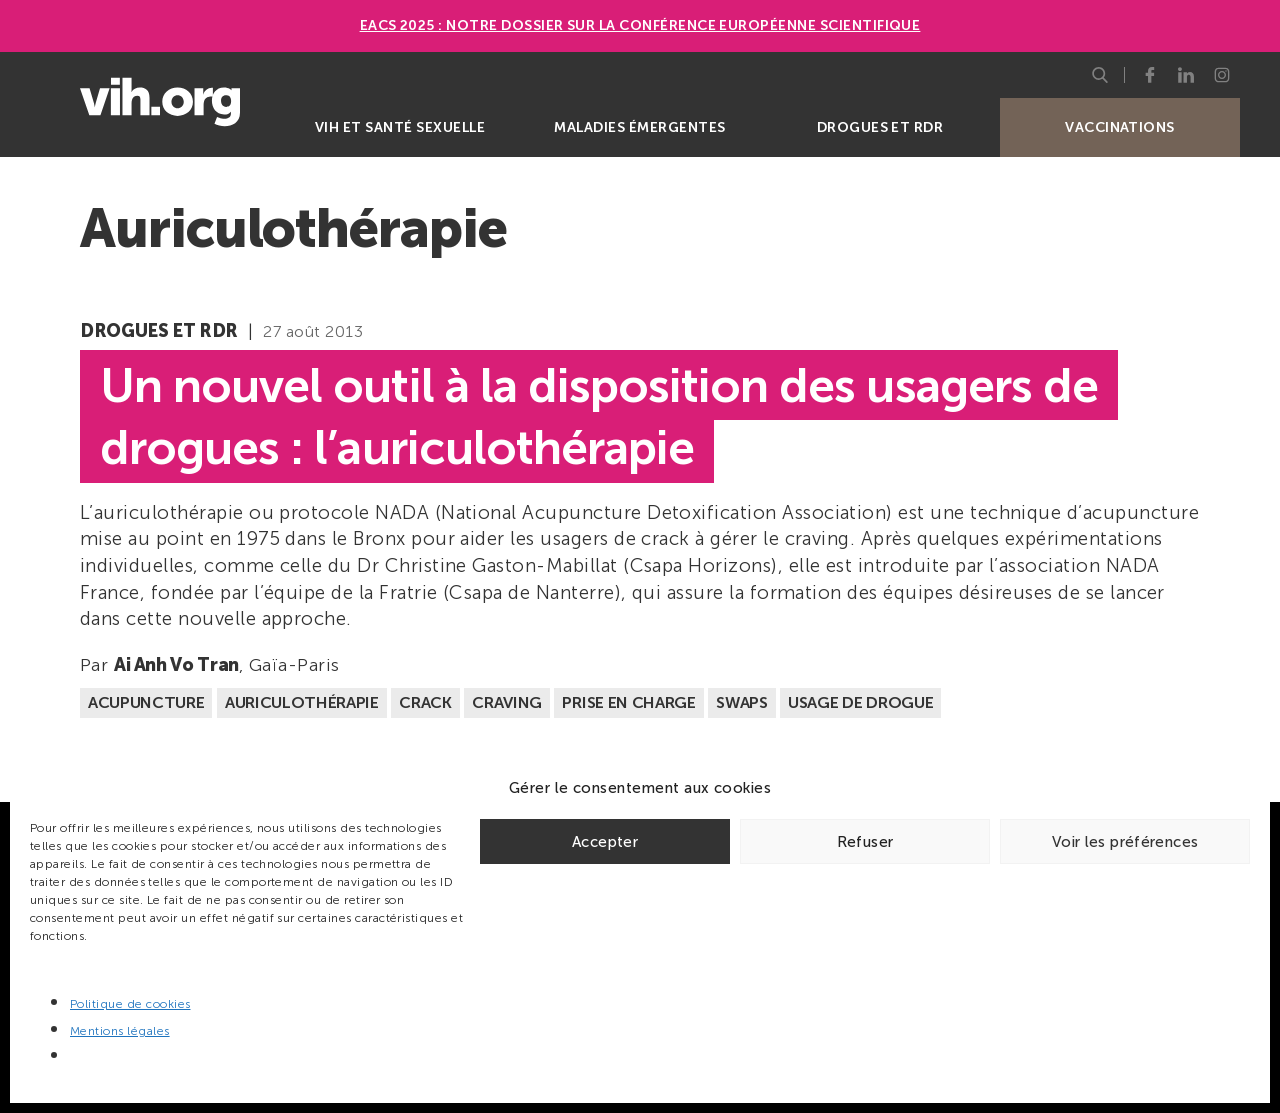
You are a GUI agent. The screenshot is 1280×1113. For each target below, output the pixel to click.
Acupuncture (146, 702)
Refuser (865, 842)
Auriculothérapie (302, 702)
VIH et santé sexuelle (400, 127)
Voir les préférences (1125, 842)
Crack (425, 702)
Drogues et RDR (880, 127)
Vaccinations (1120, 127)
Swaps (741, 702)
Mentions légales (120, 1031)
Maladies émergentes (639, 127)
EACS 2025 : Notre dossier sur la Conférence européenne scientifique (640, 25)
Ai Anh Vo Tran (176, 665)
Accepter (605, 842)
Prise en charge (628, 702)
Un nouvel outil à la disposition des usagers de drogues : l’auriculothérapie (599, 416)
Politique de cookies (130, 1004)
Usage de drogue (860, 702)
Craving (507, 702)
